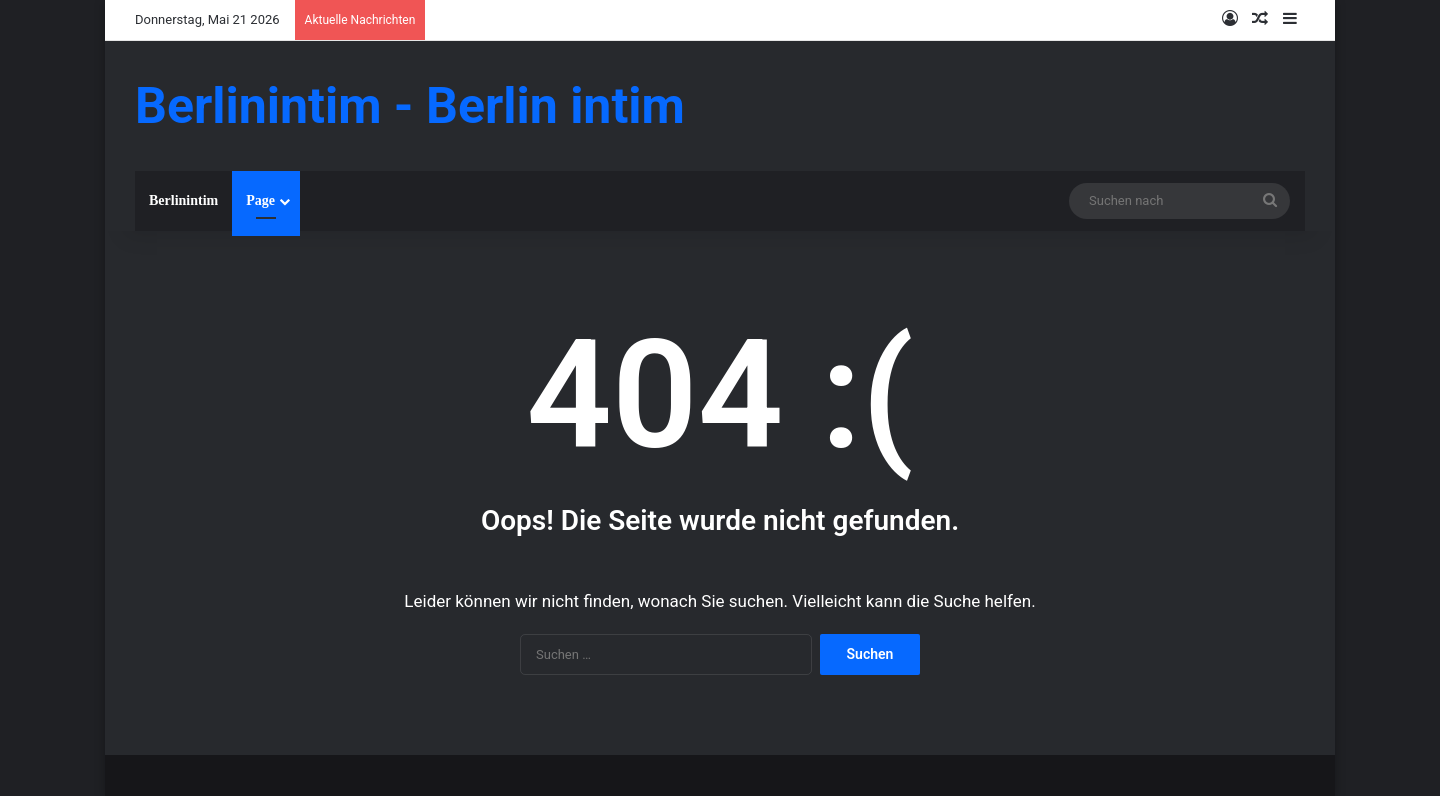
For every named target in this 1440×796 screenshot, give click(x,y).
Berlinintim (183, 200)
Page (260, 200)
